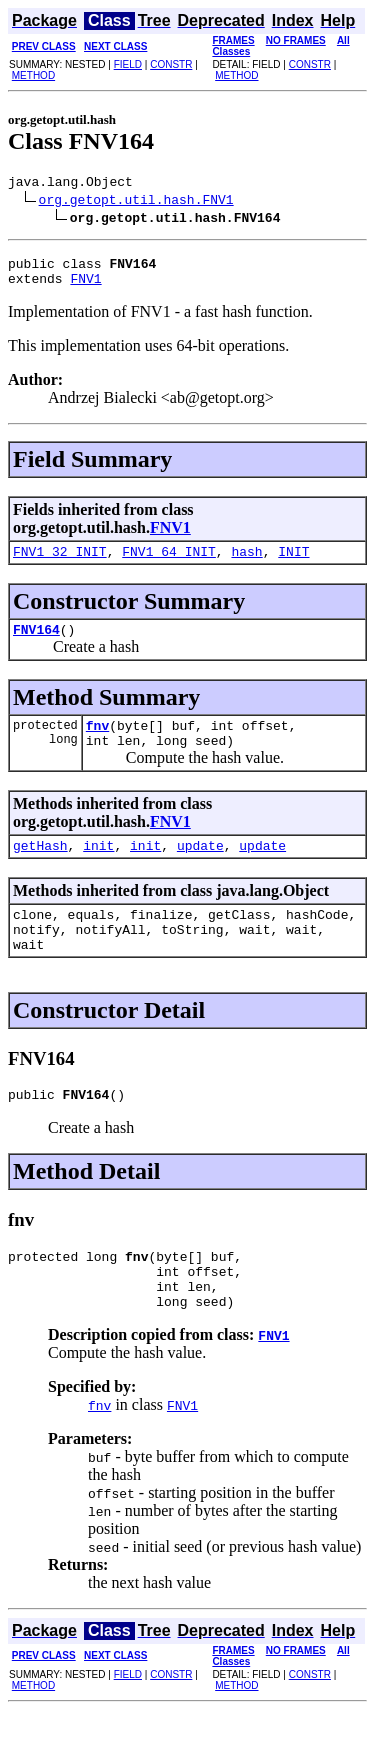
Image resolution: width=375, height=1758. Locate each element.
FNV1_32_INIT (60, 563)
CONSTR (171, 64)
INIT (293, 563)
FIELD (128, 64)
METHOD (33, 75)
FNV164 (36, 644)
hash (246, 563)
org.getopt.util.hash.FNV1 (136, 202)
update (200, 869)
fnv (97, 743)
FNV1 (85, 287)
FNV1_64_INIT (169, 563)
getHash (40, 869)
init (98, 869)
